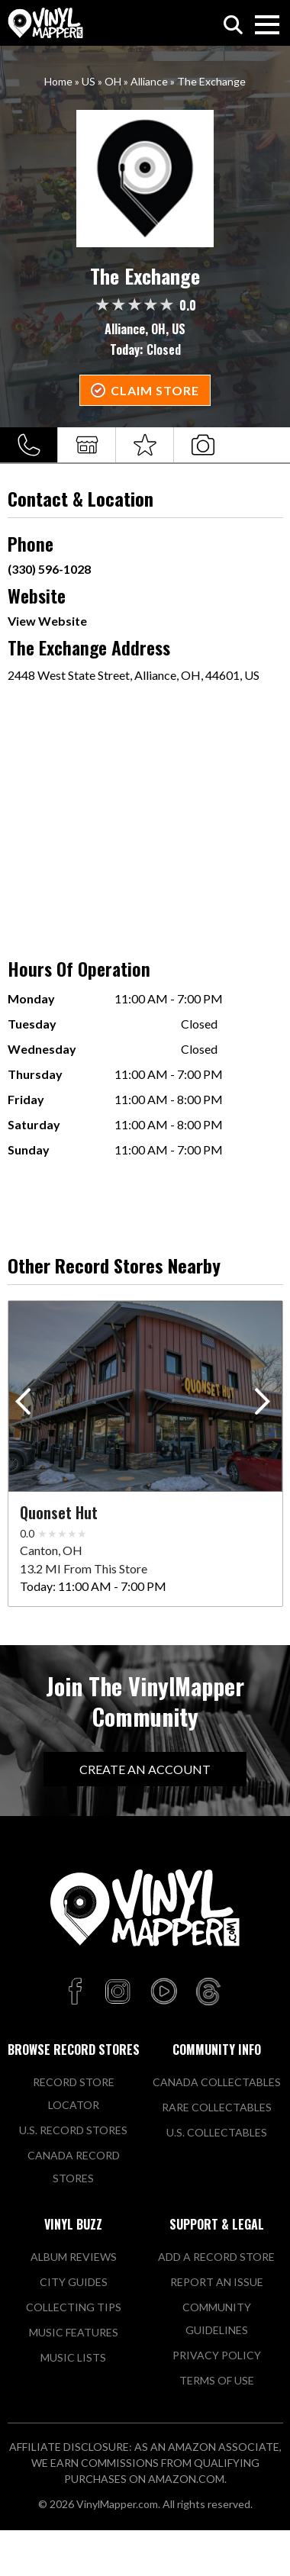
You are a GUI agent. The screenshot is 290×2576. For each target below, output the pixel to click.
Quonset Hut (59, 1512)
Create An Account (145, 1769)
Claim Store (155, 390)
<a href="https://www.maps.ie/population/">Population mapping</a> (145, 813)
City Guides (74, 2281)
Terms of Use (216, 2380)
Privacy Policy (216, 2355)
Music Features (73, 2332)
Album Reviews (74, 2256)
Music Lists (73, 2357)
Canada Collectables (217, 2081)
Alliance (149, 81)
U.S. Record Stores (73, 2130)
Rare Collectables (217, 2107)
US (88, 81)
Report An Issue (216, 2281)
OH (113, 81)
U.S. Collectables (216, 2132)
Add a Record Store (216, 2256)
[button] (265, 1405)
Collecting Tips (73, 2307)
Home (58, 81)
